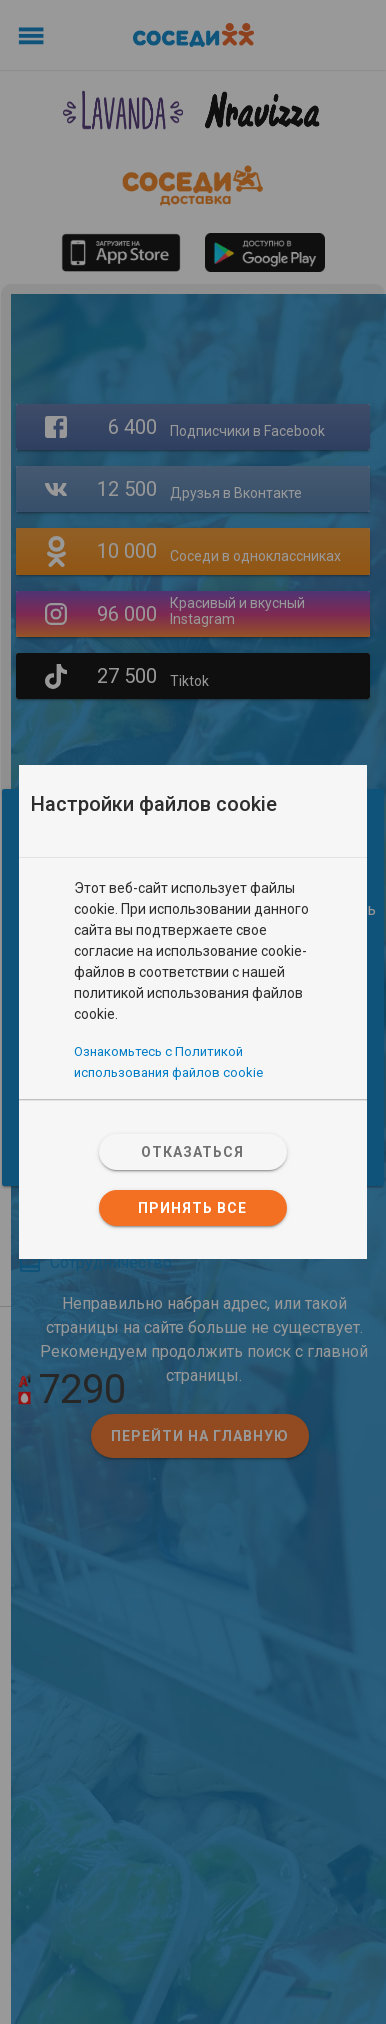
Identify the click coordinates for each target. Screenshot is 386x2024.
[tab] (192, 867)
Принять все (192, 1208)
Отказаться (192, 1152)
